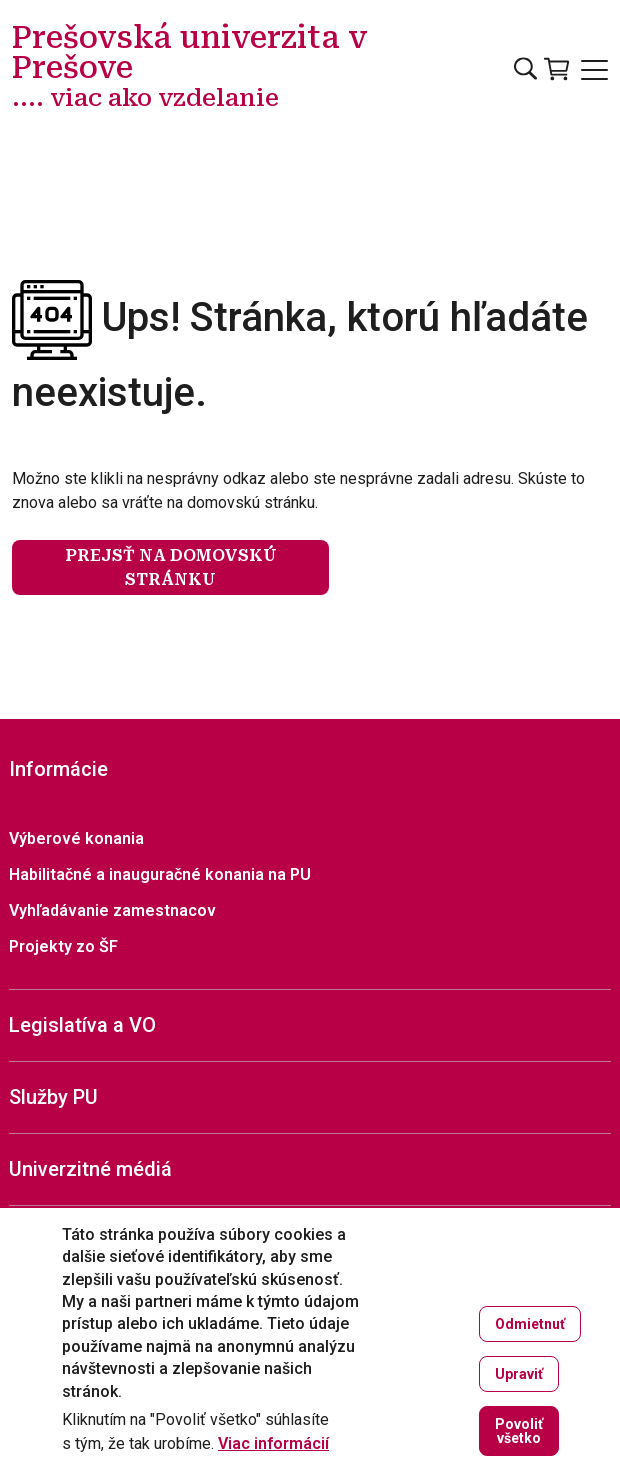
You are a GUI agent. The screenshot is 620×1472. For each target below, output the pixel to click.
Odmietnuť (530, 1324)
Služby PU (53, 1097)
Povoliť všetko (519, 1431)
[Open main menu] (594, 70)
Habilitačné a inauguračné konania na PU (160, 874)
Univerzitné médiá (90, 1169)
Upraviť (519, 1374)
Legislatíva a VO (82, 1025)
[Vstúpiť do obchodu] (557, 69)
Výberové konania (76, 838)
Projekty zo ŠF (63, 946)
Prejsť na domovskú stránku (171, 567)
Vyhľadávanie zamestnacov (112, 910)
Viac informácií (273, 1444)
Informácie (58, 769)
